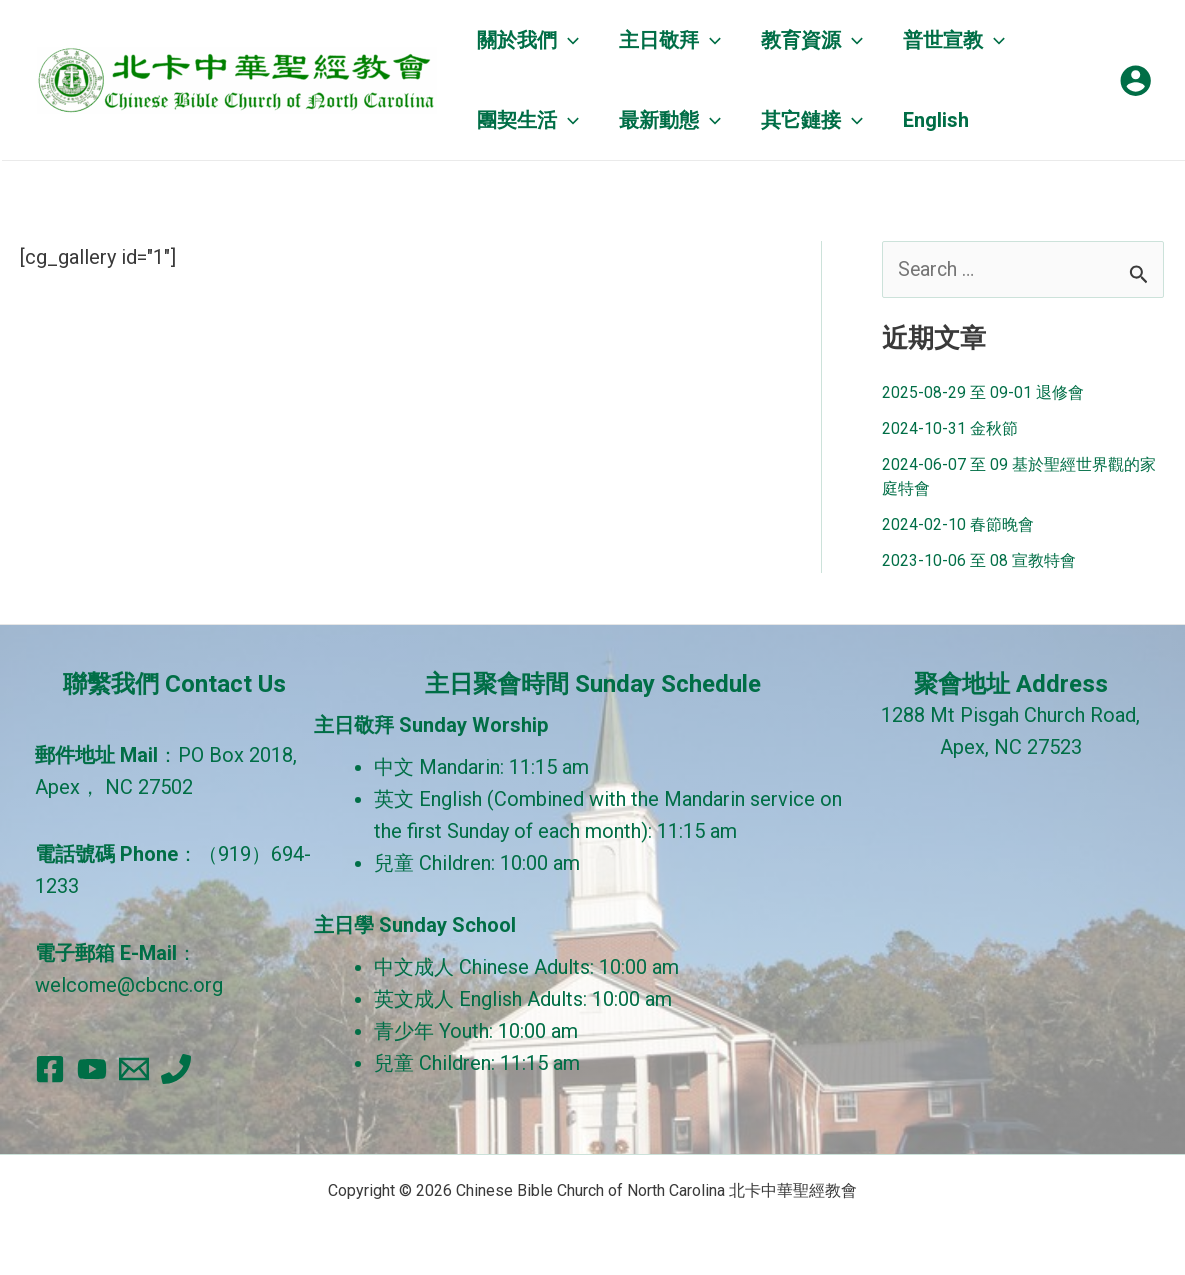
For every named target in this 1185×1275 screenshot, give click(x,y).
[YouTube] (92, 1069)
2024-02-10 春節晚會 (958, 525)
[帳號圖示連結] (1135, 80)
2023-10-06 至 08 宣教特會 (979, 561)
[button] (528, 40)
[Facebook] (50, 1069)
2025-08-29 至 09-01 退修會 (983, 393)
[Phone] (176, 1069)
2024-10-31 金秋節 (950, 429)
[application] (568, 40)
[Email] (134, 1069)
